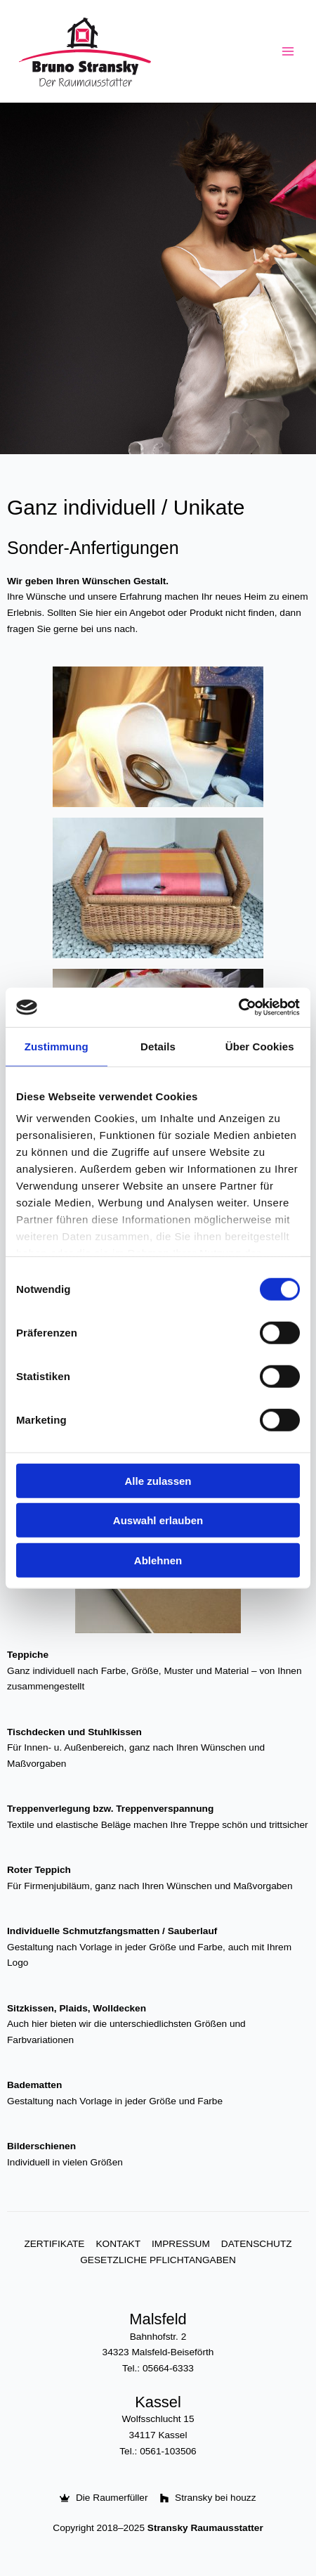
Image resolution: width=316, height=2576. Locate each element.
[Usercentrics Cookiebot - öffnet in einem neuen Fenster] (238, 1007)
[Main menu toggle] (288, 51)
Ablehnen (158, 1560)
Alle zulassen (157, 1480)
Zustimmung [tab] (56, 1046)
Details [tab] (158, 1046)
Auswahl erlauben (158, 1520)
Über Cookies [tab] (259, 1046)
